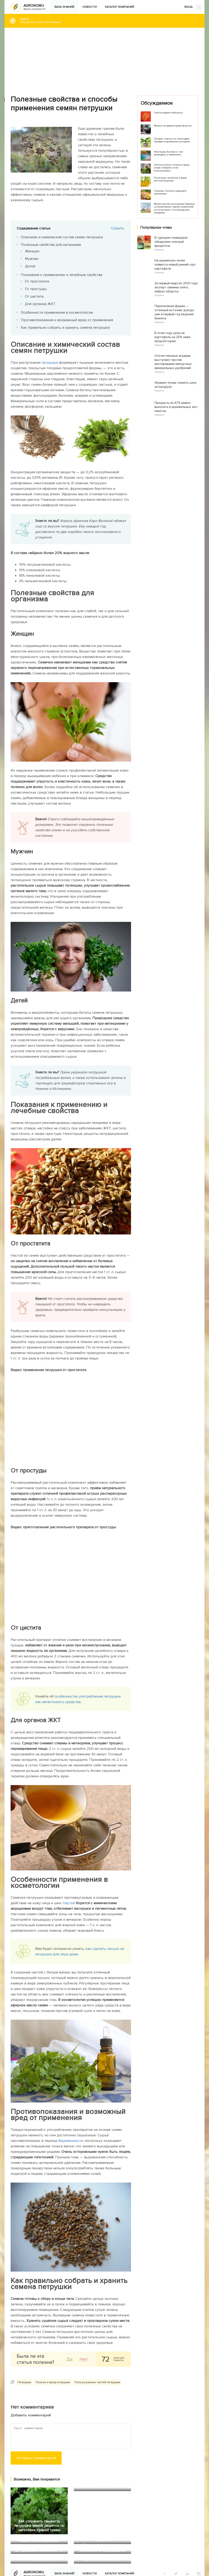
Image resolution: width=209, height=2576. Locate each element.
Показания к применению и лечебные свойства (61, 274)
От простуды (36, 289)
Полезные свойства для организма (51, 244)
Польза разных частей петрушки (97, 2382)
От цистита (34, 296)
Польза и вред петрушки (53, 2382)
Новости (89, 7)
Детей (30, 266)
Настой (69, 1903)
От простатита (37, 281)
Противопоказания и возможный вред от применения (67, 320)
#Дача (109, 20)
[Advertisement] (104, 58)
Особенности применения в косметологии (57, 312)
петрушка (49, 362)
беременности (70, 2140)
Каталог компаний (119, 7)
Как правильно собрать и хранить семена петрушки (65, 327)
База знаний (64, 7)
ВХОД (193, 7)
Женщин (32, 251)
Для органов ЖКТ (40, 304)
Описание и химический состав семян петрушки (62, 237)
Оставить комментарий (36, 2458)
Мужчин (31, 258)
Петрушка (24, 2382)
